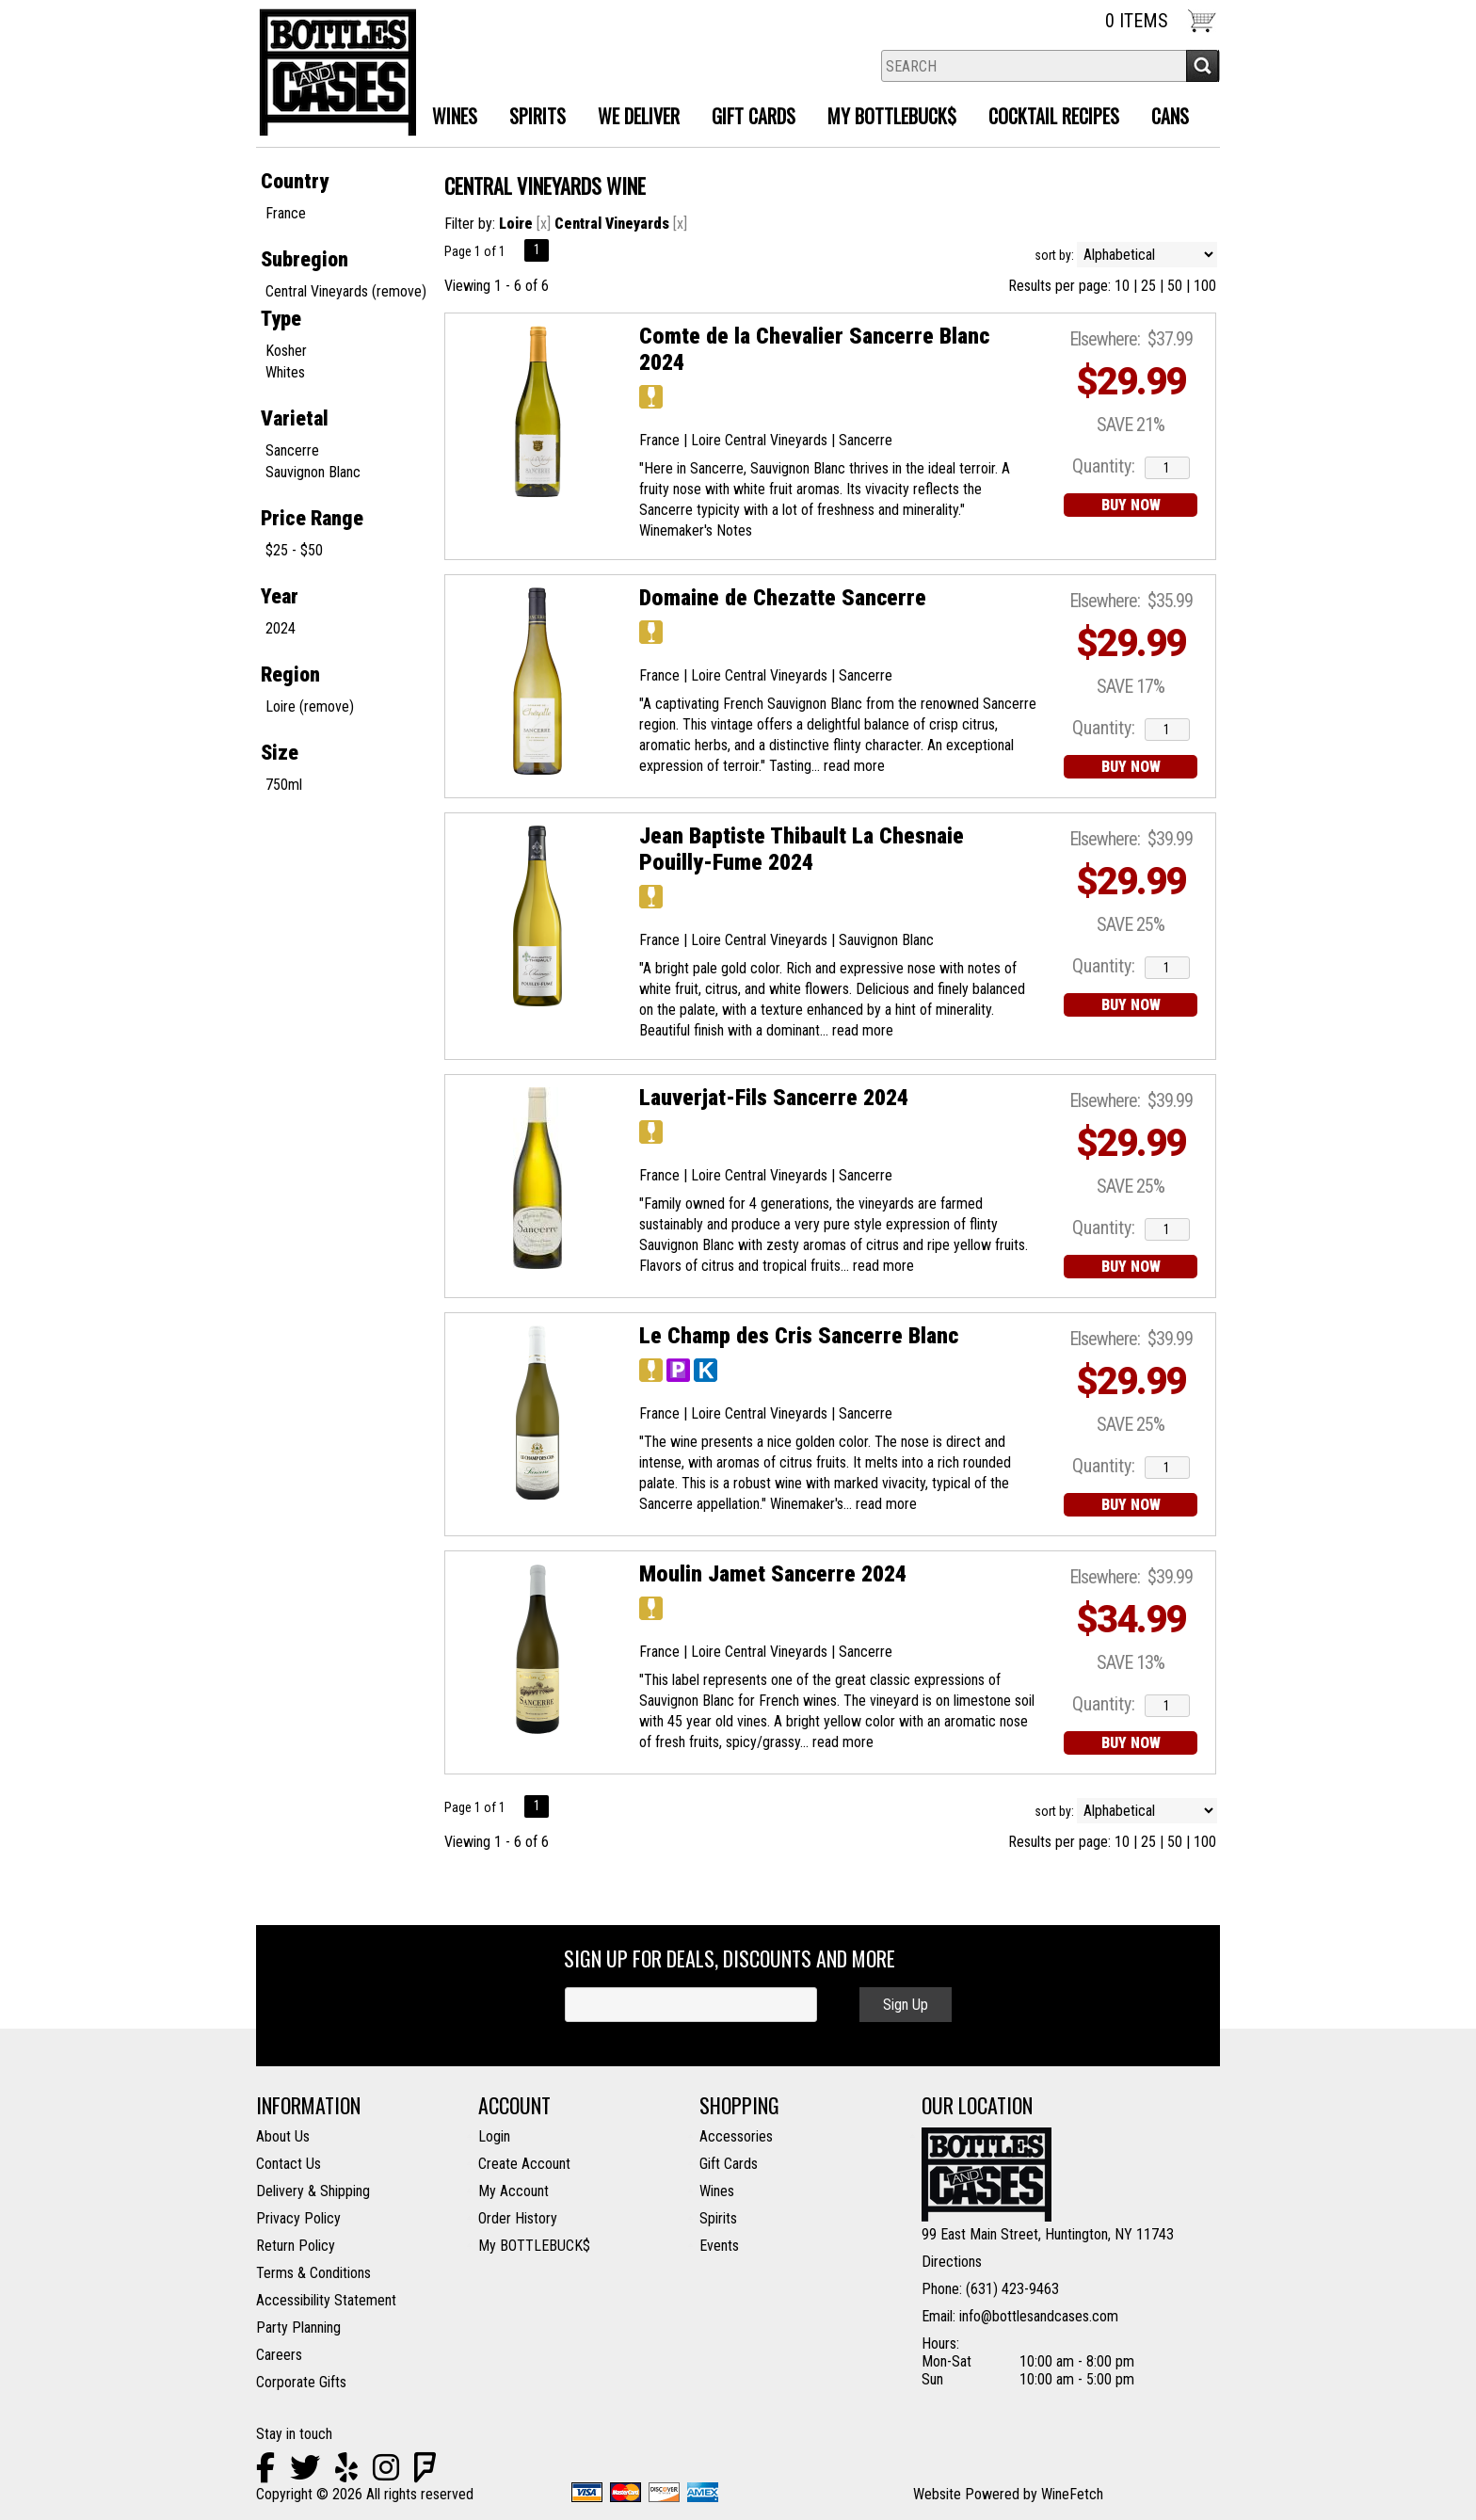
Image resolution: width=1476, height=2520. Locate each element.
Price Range (312, 518)
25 (1148, 286)
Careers (279, 2355)
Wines (447, 118)
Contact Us (288, 2164)
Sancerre (292, 450)
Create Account (524, 2164)
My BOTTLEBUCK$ (534, 2246)
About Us (283, 2136)
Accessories (736, 2136)
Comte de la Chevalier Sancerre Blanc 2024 (814, 349)
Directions (952, 2262)
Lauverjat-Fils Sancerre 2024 (773, 1097)
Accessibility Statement (326, 2300)
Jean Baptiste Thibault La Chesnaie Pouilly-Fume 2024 (801, 849)
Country (295, 181)
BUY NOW (1131, 505)
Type (281, 318)
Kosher (286, 351)
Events (719, 2246)
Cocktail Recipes (1053, 116)
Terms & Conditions (313, 2273)
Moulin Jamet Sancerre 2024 (772, 1574)
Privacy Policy (298, 2218)
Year (279, 596)
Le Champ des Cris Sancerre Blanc (798, 1336)
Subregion (304, 259)
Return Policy (295, 2246)
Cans (1170, 116)
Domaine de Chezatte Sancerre (782, 598)
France (285, 213)
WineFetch (1072, 2494)
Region (290, 674)
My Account (513, 2191)
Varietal (295, 418)
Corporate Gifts (301, 2382)
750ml (283, 785)
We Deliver (632, 118)
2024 (280, 628)
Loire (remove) (309, 706)
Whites (285, 372)
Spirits (530, 118)
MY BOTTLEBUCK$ (884, 118)
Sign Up (905, 2005)
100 (1205, 286)
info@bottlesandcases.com (1038, 2316)
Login (494, 2136)
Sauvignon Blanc (313, 472)
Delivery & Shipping (313, 2191)
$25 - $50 (294, 550)
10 (1122, 286)
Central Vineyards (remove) (345, 291)
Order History (517, 2218)
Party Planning (298, 2327)
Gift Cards (753, 116)
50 (1174, 286)
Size (279, 752)
